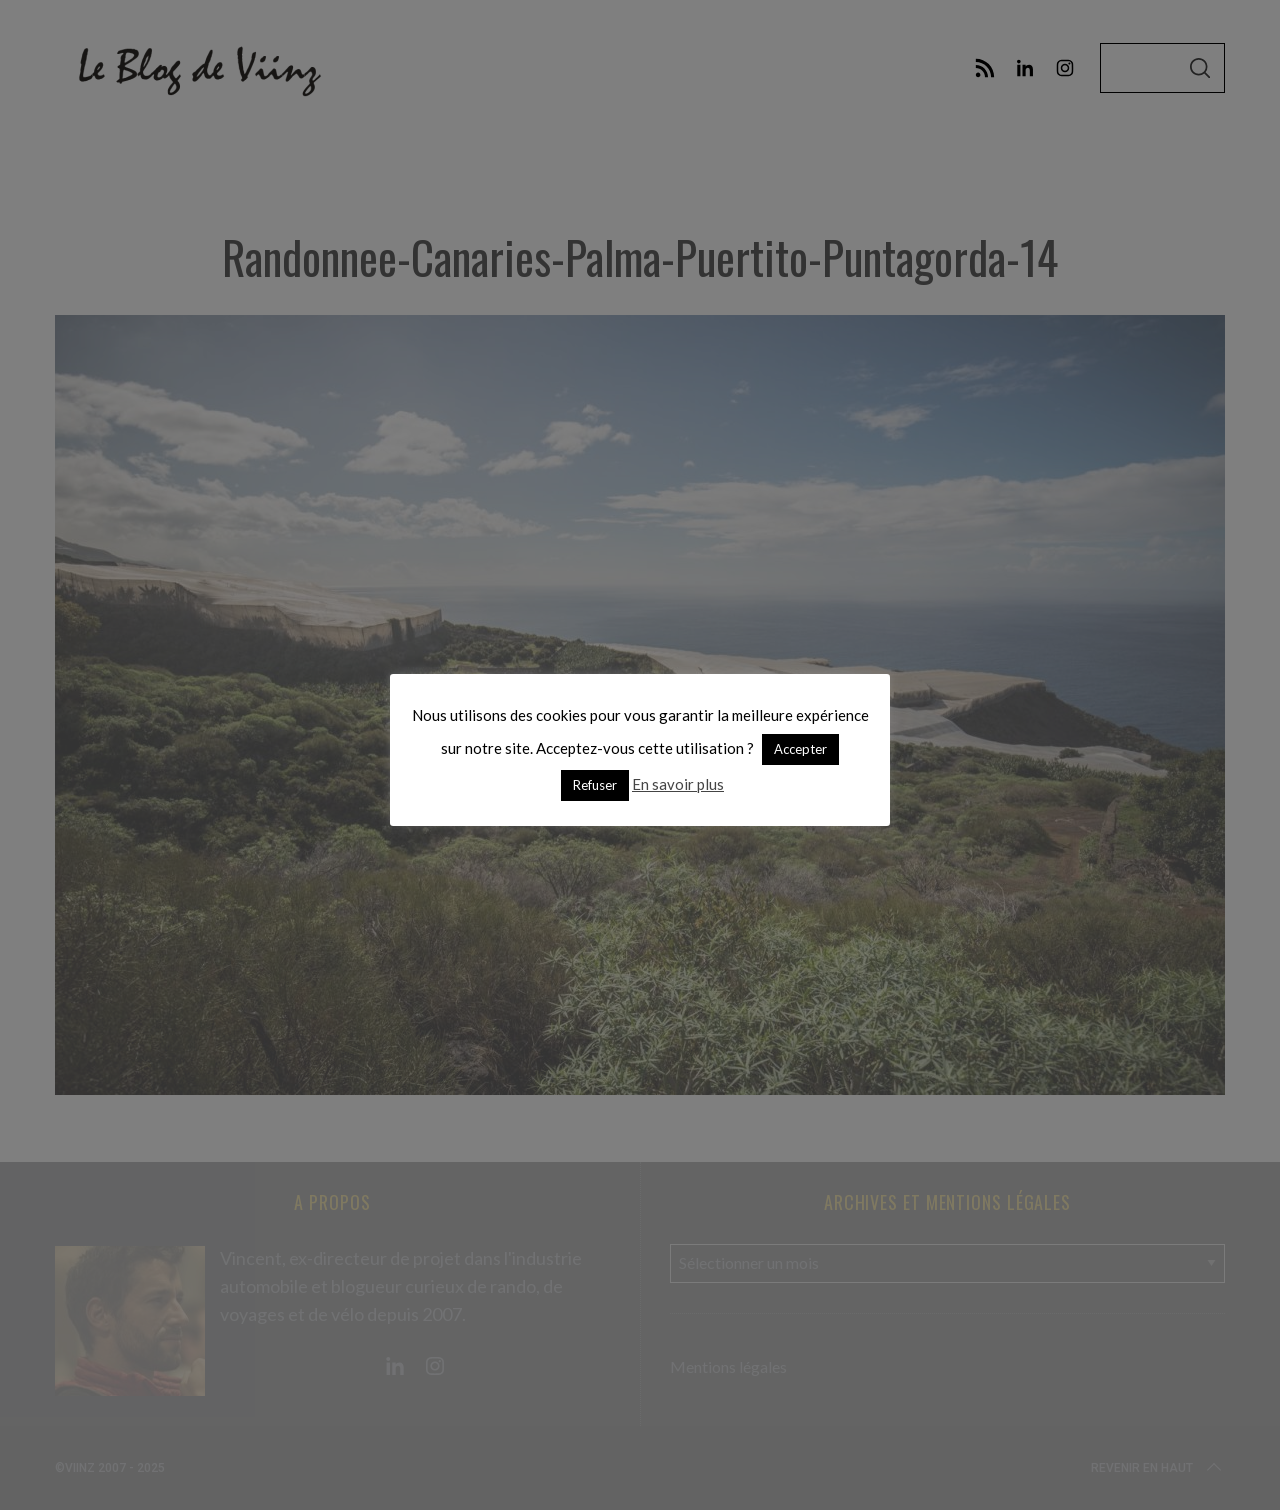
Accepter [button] (800, 749)
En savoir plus (678, 784)
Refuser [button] (595, 785)
